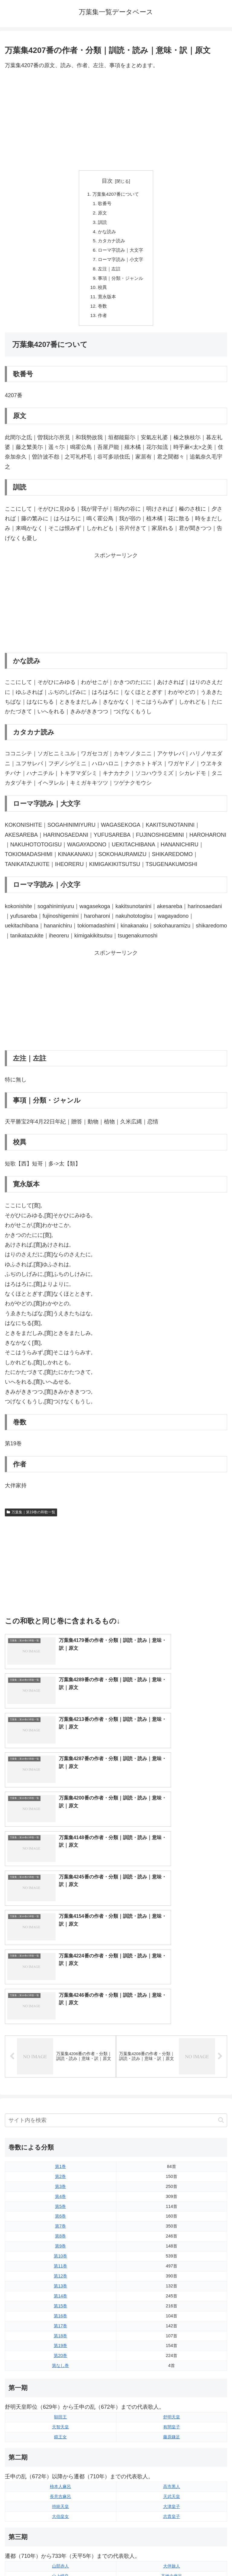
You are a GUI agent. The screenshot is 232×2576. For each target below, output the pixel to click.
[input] (116, 1900)
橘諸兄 (171, 2424)
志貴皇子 (171, 2295)
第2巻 (60, 1955)
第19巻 (60, 2125)
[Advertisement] (116, 120)
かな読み (106, 234)
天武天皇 (171, 2275)
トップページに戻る (59, 2556)
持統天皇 (60, 2285)
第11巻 (60, 2045)
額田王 (60, 2196)
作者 (101, 322)
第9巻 (60, 2025)
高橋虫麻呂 (171, 2355)
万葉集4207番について (115, 194)
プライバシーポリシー (173, 2556)
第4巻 (60, 1975)
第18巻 (60, 2115)
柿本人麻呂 (60, 2265)
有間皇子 (171, 2206)
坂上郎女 (60, 2365)
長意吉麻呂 (60, 2275)
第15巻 (60, 2085)
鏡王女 (60, 2216)
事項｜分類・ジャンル (121, 283)
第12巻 (60, 2055)
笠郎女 (171, 2414)
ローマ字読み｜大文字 (121, 253)
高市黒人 (171, 2265)
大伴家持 (60, 2414)
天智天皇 (60, 2206)
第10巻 (60, 2035)
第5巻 (60, 1985)
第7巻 (60, 2005)
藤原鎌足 (171, 2216)
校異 (101, 292)
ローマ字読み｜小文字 (121, 263)
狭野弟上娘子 (171, 2434)
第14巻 (60, 2075)
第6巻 (60, 1995)
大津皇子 (171, 2285)
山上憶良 (60, 2355)
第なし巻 (60, 2145)
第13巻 (60, 2065)
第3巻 (60, 1965)
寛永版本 (106, 302)
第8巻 (60, 2015)
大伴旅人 (171, 2345)
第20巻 (60, 2135)
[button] (221, 1899)
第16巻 (60, 2095)
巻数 (101, 312)
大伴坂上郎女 (60, 2424)
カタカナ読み (111, 243)
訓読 (101, 224)
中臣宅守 (60, 2434)
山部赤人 (60, 2345)
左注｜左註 (109, 273)
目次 (107, 181)
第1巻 (60, 1945)
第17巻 (60, 2105)
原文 (101, 214)
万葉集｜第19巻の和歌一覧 (31, 1519)
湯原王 (60, 2444)
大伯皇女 (60, 2295)
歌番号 (104, 204)
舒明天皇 (171, 2196)
